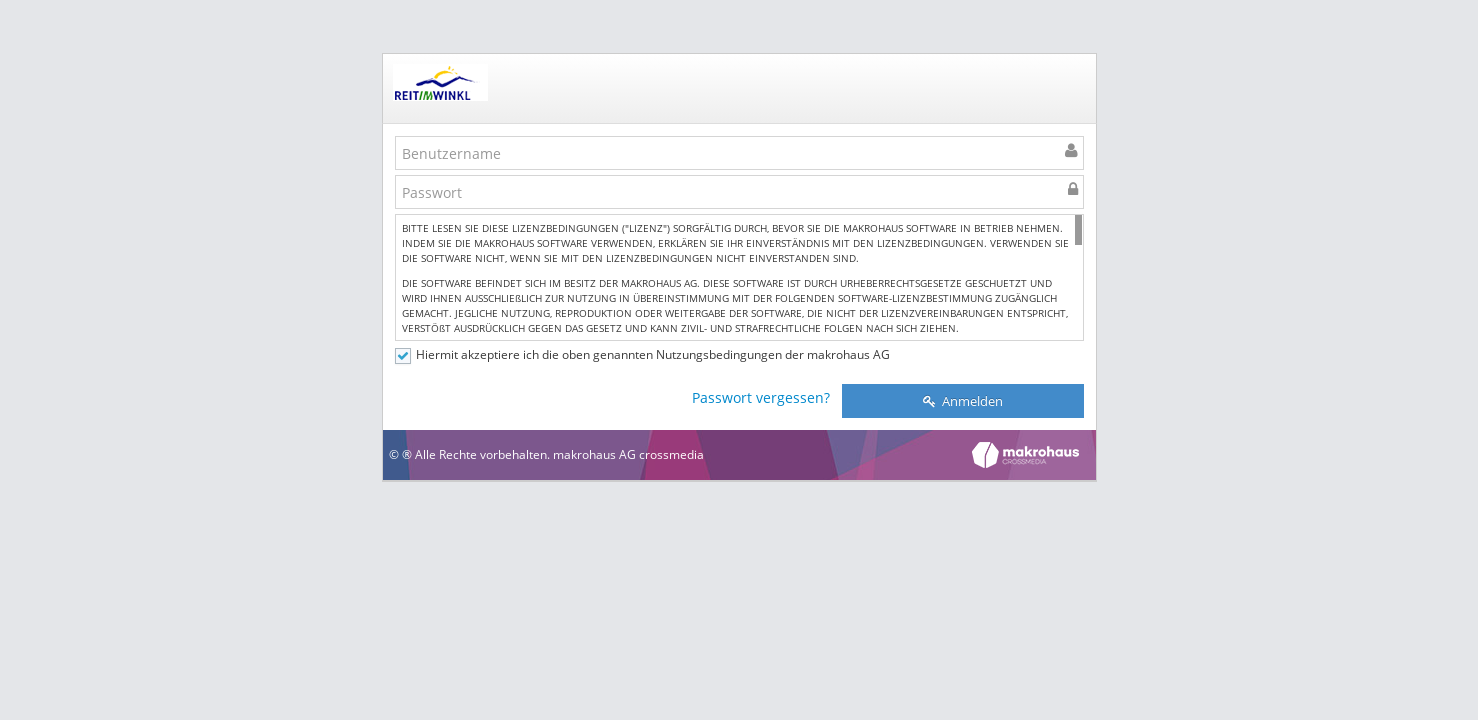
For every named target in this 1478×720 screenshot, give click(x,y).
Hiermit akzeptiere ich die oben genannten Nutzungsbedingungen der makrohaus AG (653, 354)
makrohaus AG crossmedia (628, 454)
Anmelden (963, 401)
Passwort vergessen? (761, 397)
